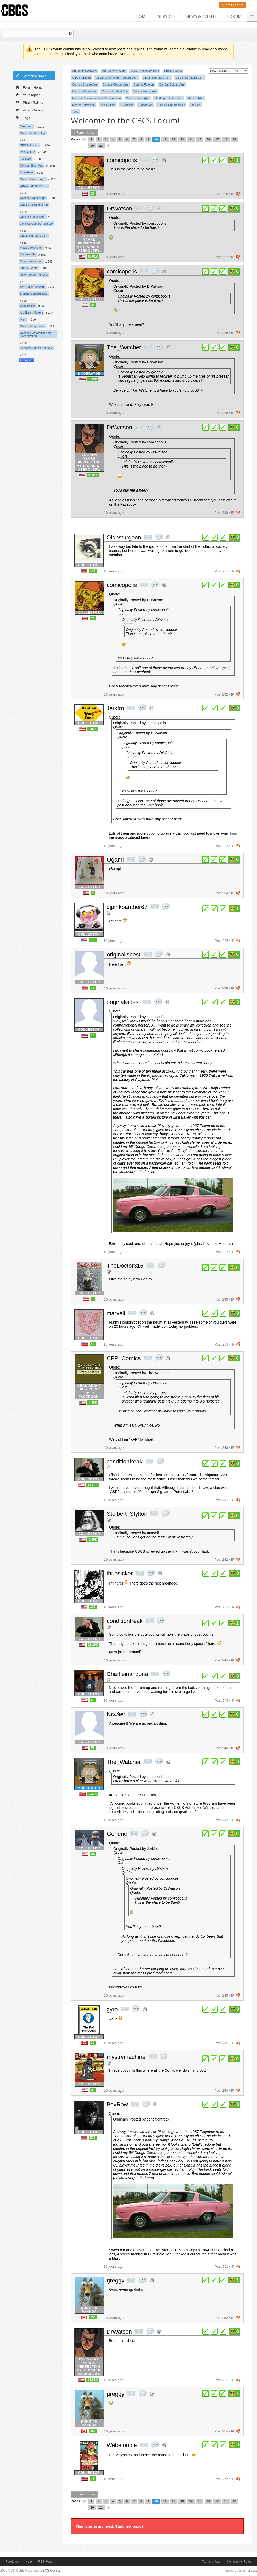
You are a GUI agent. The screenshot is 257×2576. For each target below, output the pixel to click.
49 (92, 2478)
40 (92, 1700)
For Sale (25, 158)
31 (92, 2090)
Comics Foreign (143, 84)
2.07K (92, 729)
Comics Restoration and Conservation (35, 334)
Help (28, 2561)
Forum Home (29, 87)
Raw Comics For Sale (34, 274)
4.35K (93, 1402)
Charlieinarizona (127, 1674)
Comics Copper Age (33, 198)
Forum (234, 16)
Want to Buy (28, 305)
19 (234, 139)
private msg (144, 160)
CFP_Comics (124, 1358)
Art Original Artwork (32, 286)
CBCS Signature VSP (34, 235)
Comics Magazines (32, 326)
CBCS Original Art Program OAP (117, 77)
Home (142, 16)
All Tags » (26, 360)
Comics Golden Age (32, 216)
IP (232, 194)
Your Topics (28, 94)
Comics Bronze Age (32, 179)
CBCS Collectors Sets (145, 70)
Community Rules (239, 2561)
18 (225, 139)
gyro (112, 2009)
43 (92, 1344)
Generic (117, 1834)
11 (164, 139)
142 (92, 571)
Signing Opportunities (33, 293)
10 (156, 139)
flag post (238, 194)
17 (217, 139)
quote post (155, 159)
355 (92, 1607)
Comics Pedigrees (144, 91)
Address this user (164, 160)
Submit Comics (232, 5)
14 (190, 139)
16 (208, 139)
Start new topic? (129, 2526)
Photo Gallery (29, 102)
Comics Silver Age (31, 165)
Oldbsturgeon (124, 537)
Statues (195, 104)
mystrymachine (126, 2057)
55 (92, 1747)
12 (173, 139)
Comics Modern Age (33, 133)
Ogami (115, 859)
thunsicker (120, 1573)
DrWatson (119, 208)
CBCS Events (28, 268)
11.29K (93, 1485)
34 (92, 1854)
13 (182, 139)
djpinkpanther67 (127, 907)
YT (238, 71)
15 (199, 139)
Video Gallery (29, 109)
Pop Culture (27, 151)
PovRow (117, 2104)
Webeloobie (122, 2445)
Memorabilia (28, 254)
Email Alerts (221, 71)
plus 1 (205, 160)
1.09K (93, 1539)
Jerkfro (115, 708)
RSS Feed (45, 2561)
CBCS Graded (29, 145)
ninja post (250, 2570)
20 (92, 145)
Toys (23, 319)
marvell (116, 1313)
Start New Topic (30, 75)
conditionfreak (124, 1461)
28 (92, 193)
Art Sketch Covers (31, 312)
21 (101, 145)
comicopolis (122, 160)
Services (167, 16)
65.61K (93, 256)
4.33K (93, 379)
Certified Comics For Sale (36, 223)
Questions (26, 126)
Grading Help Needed (34, 204)
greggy (115, 2280)
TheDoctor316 (125, 1265)
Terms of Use (211, 2561)
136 (92, 940)
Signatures (27, 172)
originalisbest (123, 954)
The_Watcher (124, 347)
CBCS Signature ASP (33, 185)
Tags (23, 117)
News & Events (201, 16)
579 (92, 2138)
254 (93, 2317)
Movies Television (31, 247)
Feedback (12, 2561)
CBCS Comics (51, 2570)
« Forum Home (84, 132)
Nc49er (116, 1714)
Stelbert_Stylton (127, 1514)
